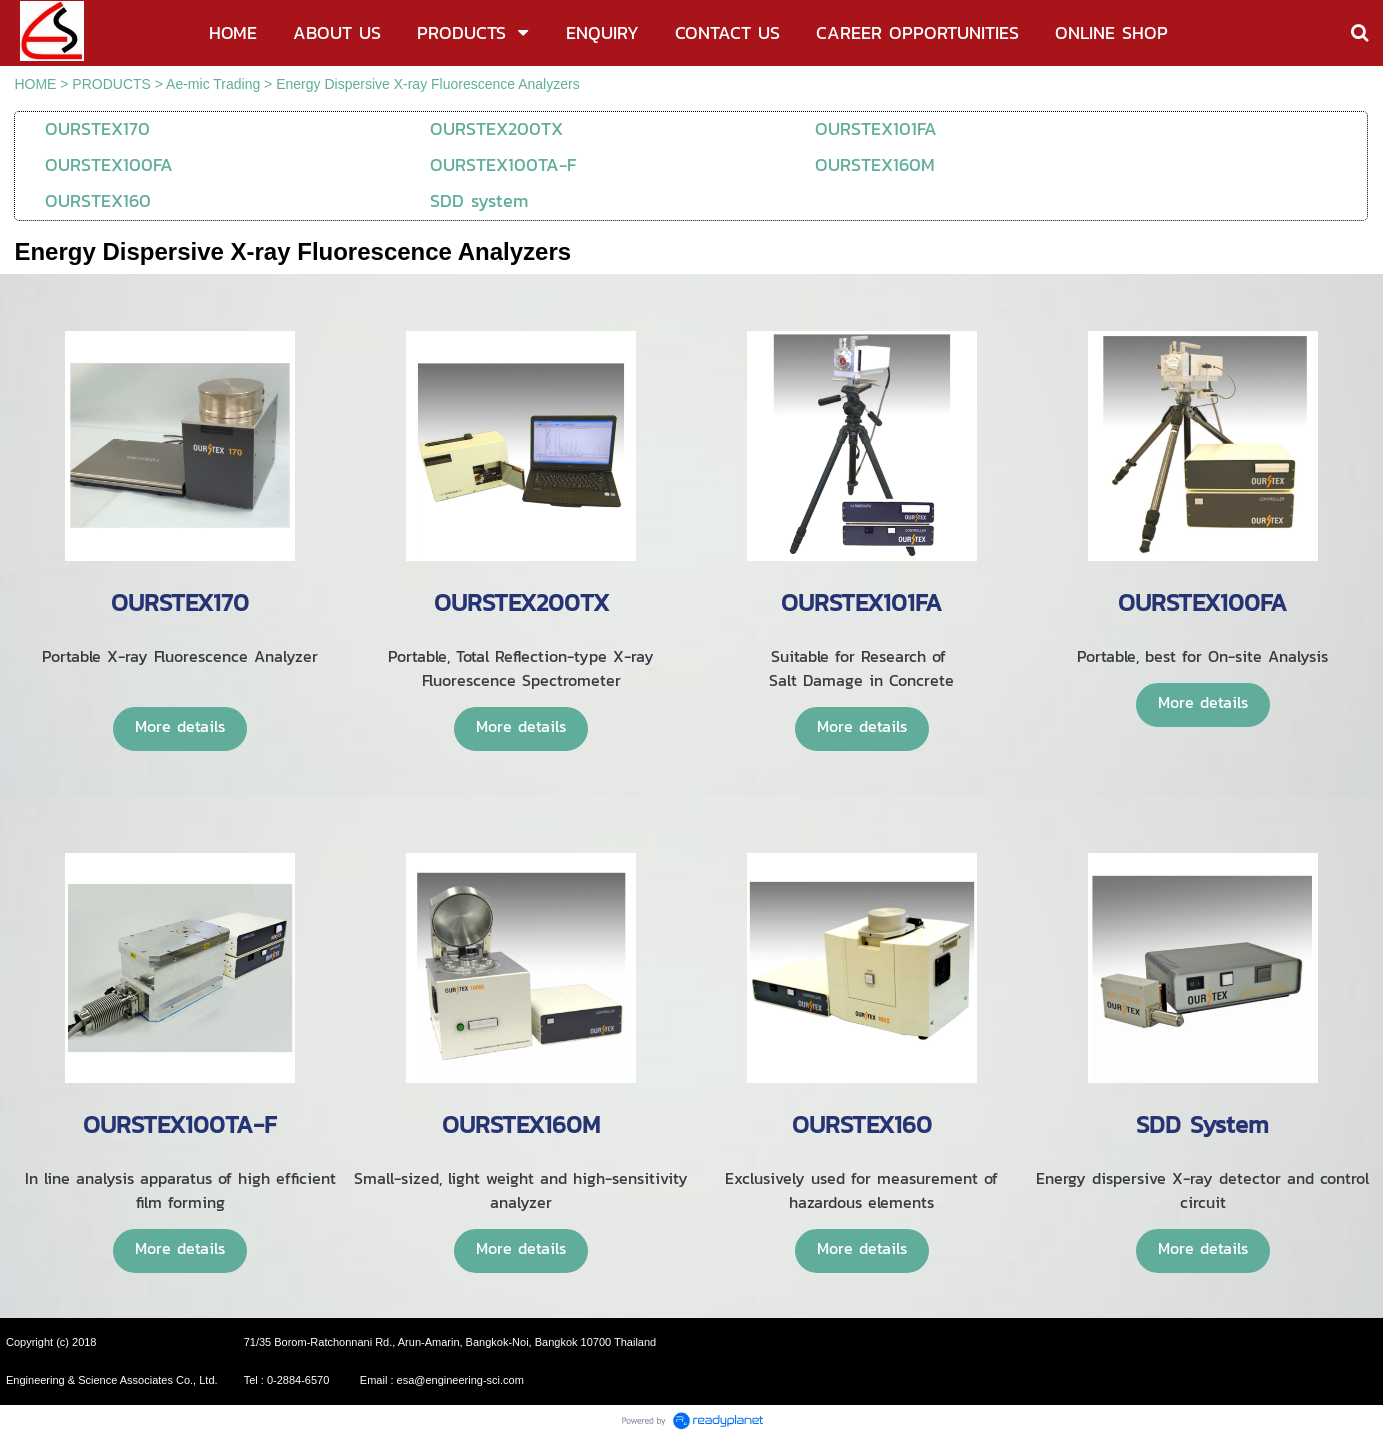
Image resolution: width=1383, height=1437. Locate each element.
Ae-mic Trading (213, 84)
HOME (35, 84)
